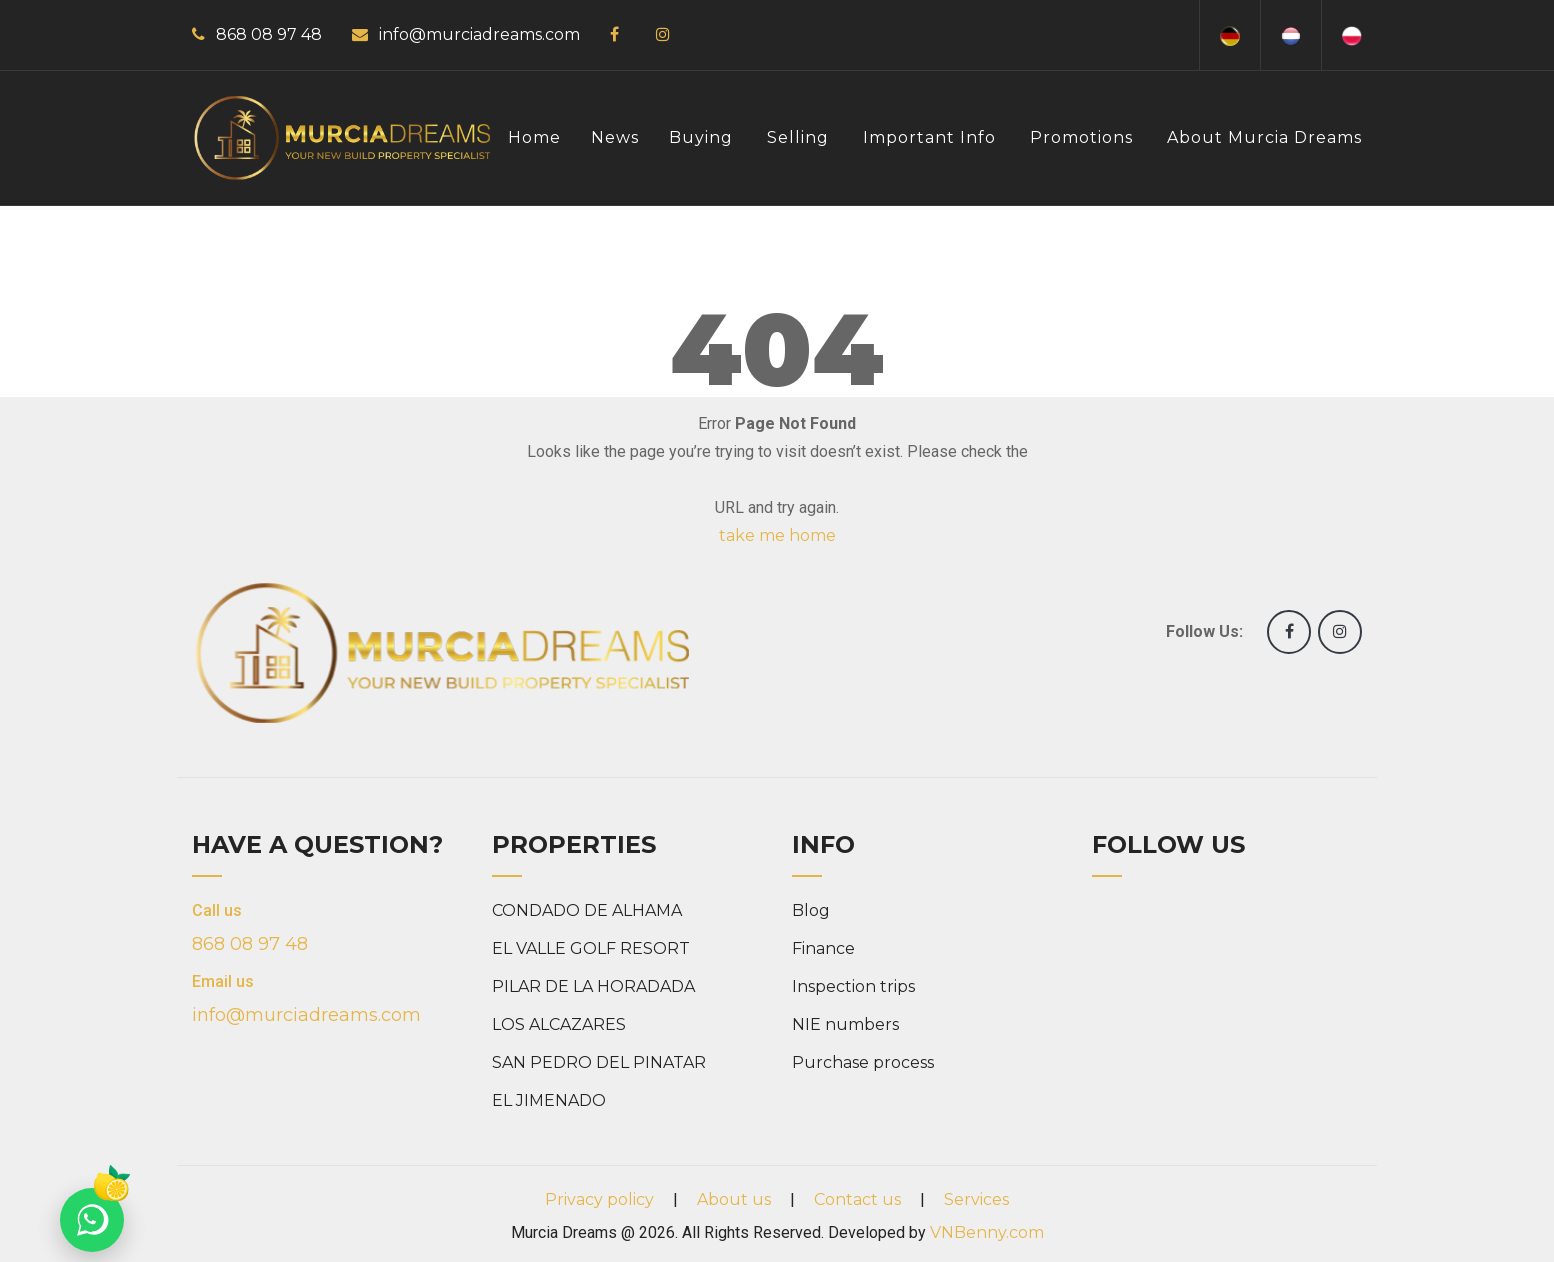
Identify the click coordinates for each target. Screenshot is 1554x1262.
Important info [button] (929, 137)
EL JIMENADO (549, 1100)
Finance (823, 948)
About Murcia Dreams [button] (1264, 137)
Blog (811, 910)
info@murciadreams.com (479, 34)
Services (976, 1199)
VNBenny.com (987, 1232)
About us (734, 1199)
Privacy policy (599, 1199)
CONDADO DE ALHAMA (587, 910)
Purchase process (863, 1062)
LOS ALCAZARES (559, 1024)
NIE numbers (845, 1024)
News (615, 137)
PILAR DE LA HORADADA (593, 986)
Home (534, 137)
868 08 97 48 (269, 34)
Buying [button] (701, 137)
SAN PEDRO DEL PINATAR (599, 1062)
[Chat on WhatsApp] (92, 1220)
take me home (777, 535)
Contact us (857, 1199)
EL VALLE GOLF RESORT (591, 948)
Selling (798, 137)
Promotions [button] (1081, 137)
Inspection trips (853, 986)
